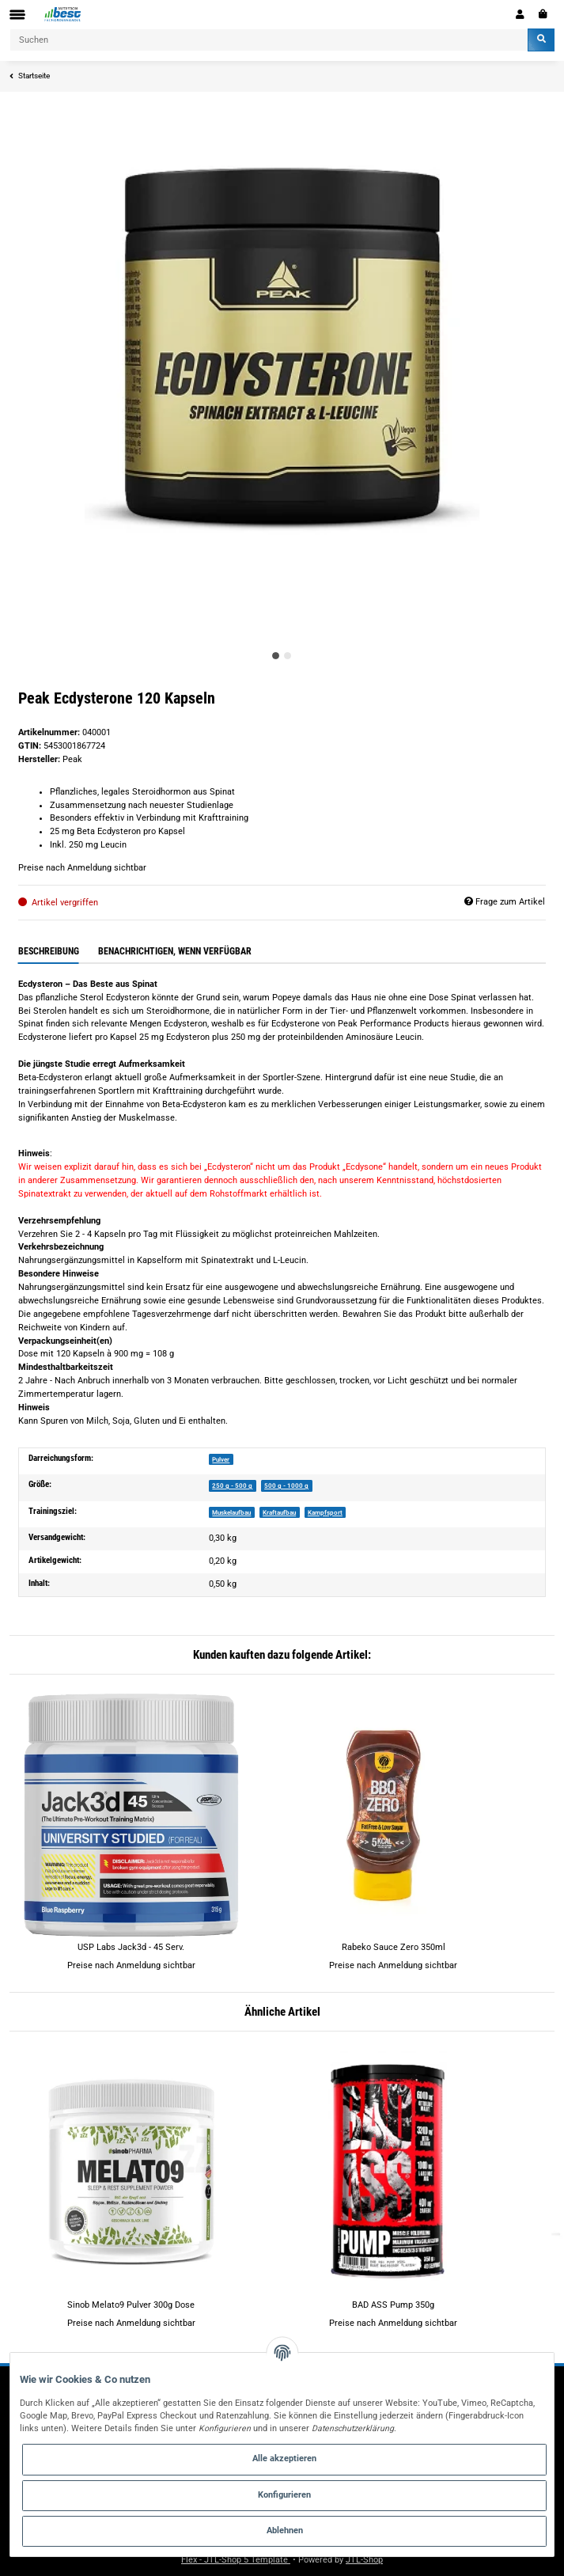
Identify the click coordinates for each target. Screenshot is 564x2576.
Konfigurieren (284, 2495)
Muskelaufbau (231, 1512)
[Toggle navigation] (17, 14)
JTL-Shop (364, 2560)
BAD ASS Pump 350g (393, 2305)
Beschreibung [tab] (48, 951)
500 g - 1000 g (286, 1485)
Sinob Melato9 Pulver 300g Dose (131, 2305)
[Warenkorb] (543, 14)
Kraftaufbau (279, 1512)
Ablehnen (285, 2530)
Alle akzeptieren (284, 2458)
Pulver (220, 1459)
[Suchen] (268, 39)
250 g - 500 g (232, 1485)
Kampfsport (325, 1512)
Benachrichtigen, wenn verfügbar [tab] (175, 951)
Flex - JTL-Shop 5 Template (235, 2560)
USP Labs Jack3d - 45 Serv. (131, 1947)
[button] (520, 14)
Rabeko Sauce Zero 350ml (393, 1947)
